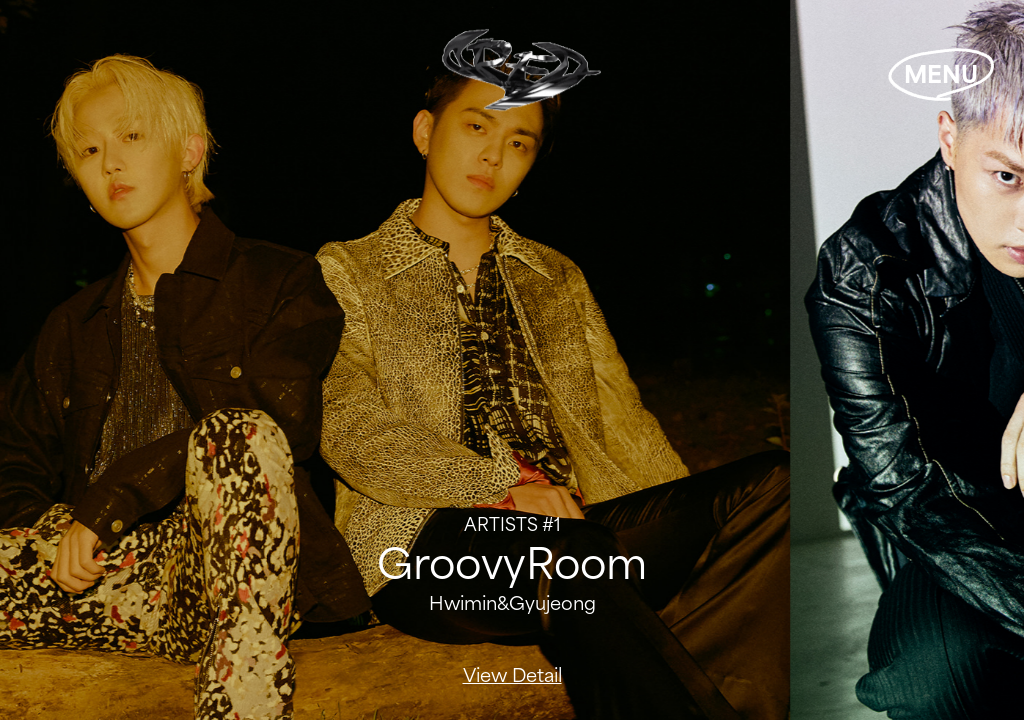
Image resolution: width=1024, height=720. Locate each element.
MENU (941, 74)
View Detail (512, 675)
